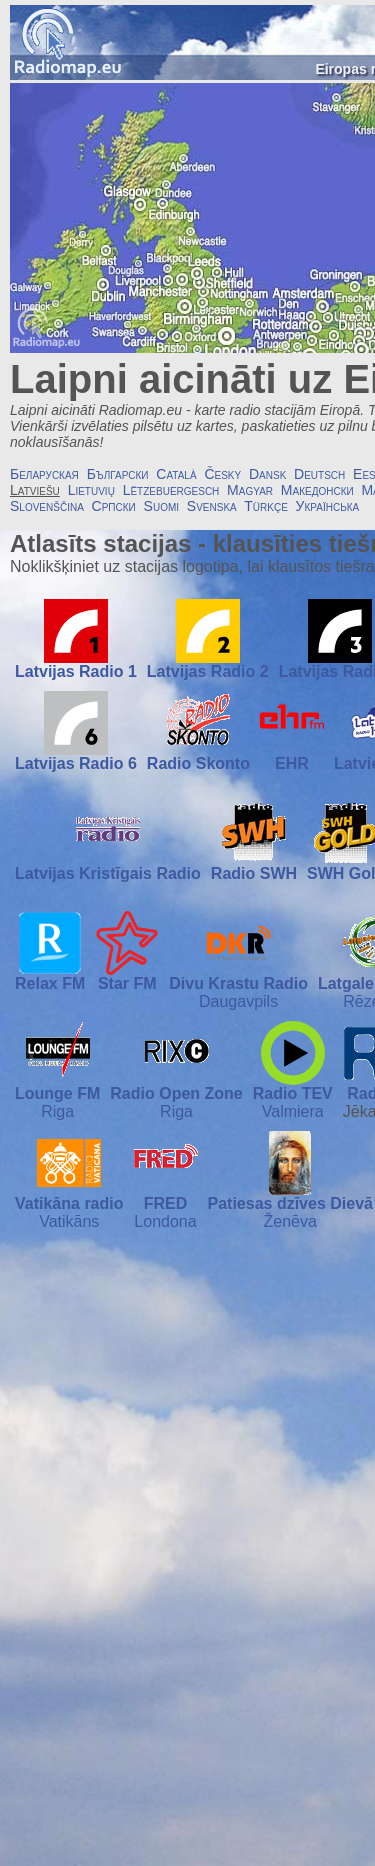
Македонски (317, 490)
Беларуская (44, 474)
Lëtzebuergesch (171, 490)
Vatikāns (69, 1221)
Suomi (161, 506)
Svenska (212, 506)
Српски (114, 506)
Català (176, 474)
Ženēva (290, 1221)
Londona (165, 1221)
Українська (328, 506)
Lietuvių (91, 490)
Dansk (267, 474)
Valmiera (293, 1111)
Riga (57, 1111)
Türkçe (266, 506)
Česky (222, 474)
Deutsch (319, 474)
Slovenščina (47, 506)
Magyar (250, 490)
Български (118, 474)
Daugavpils (238, 1001)
